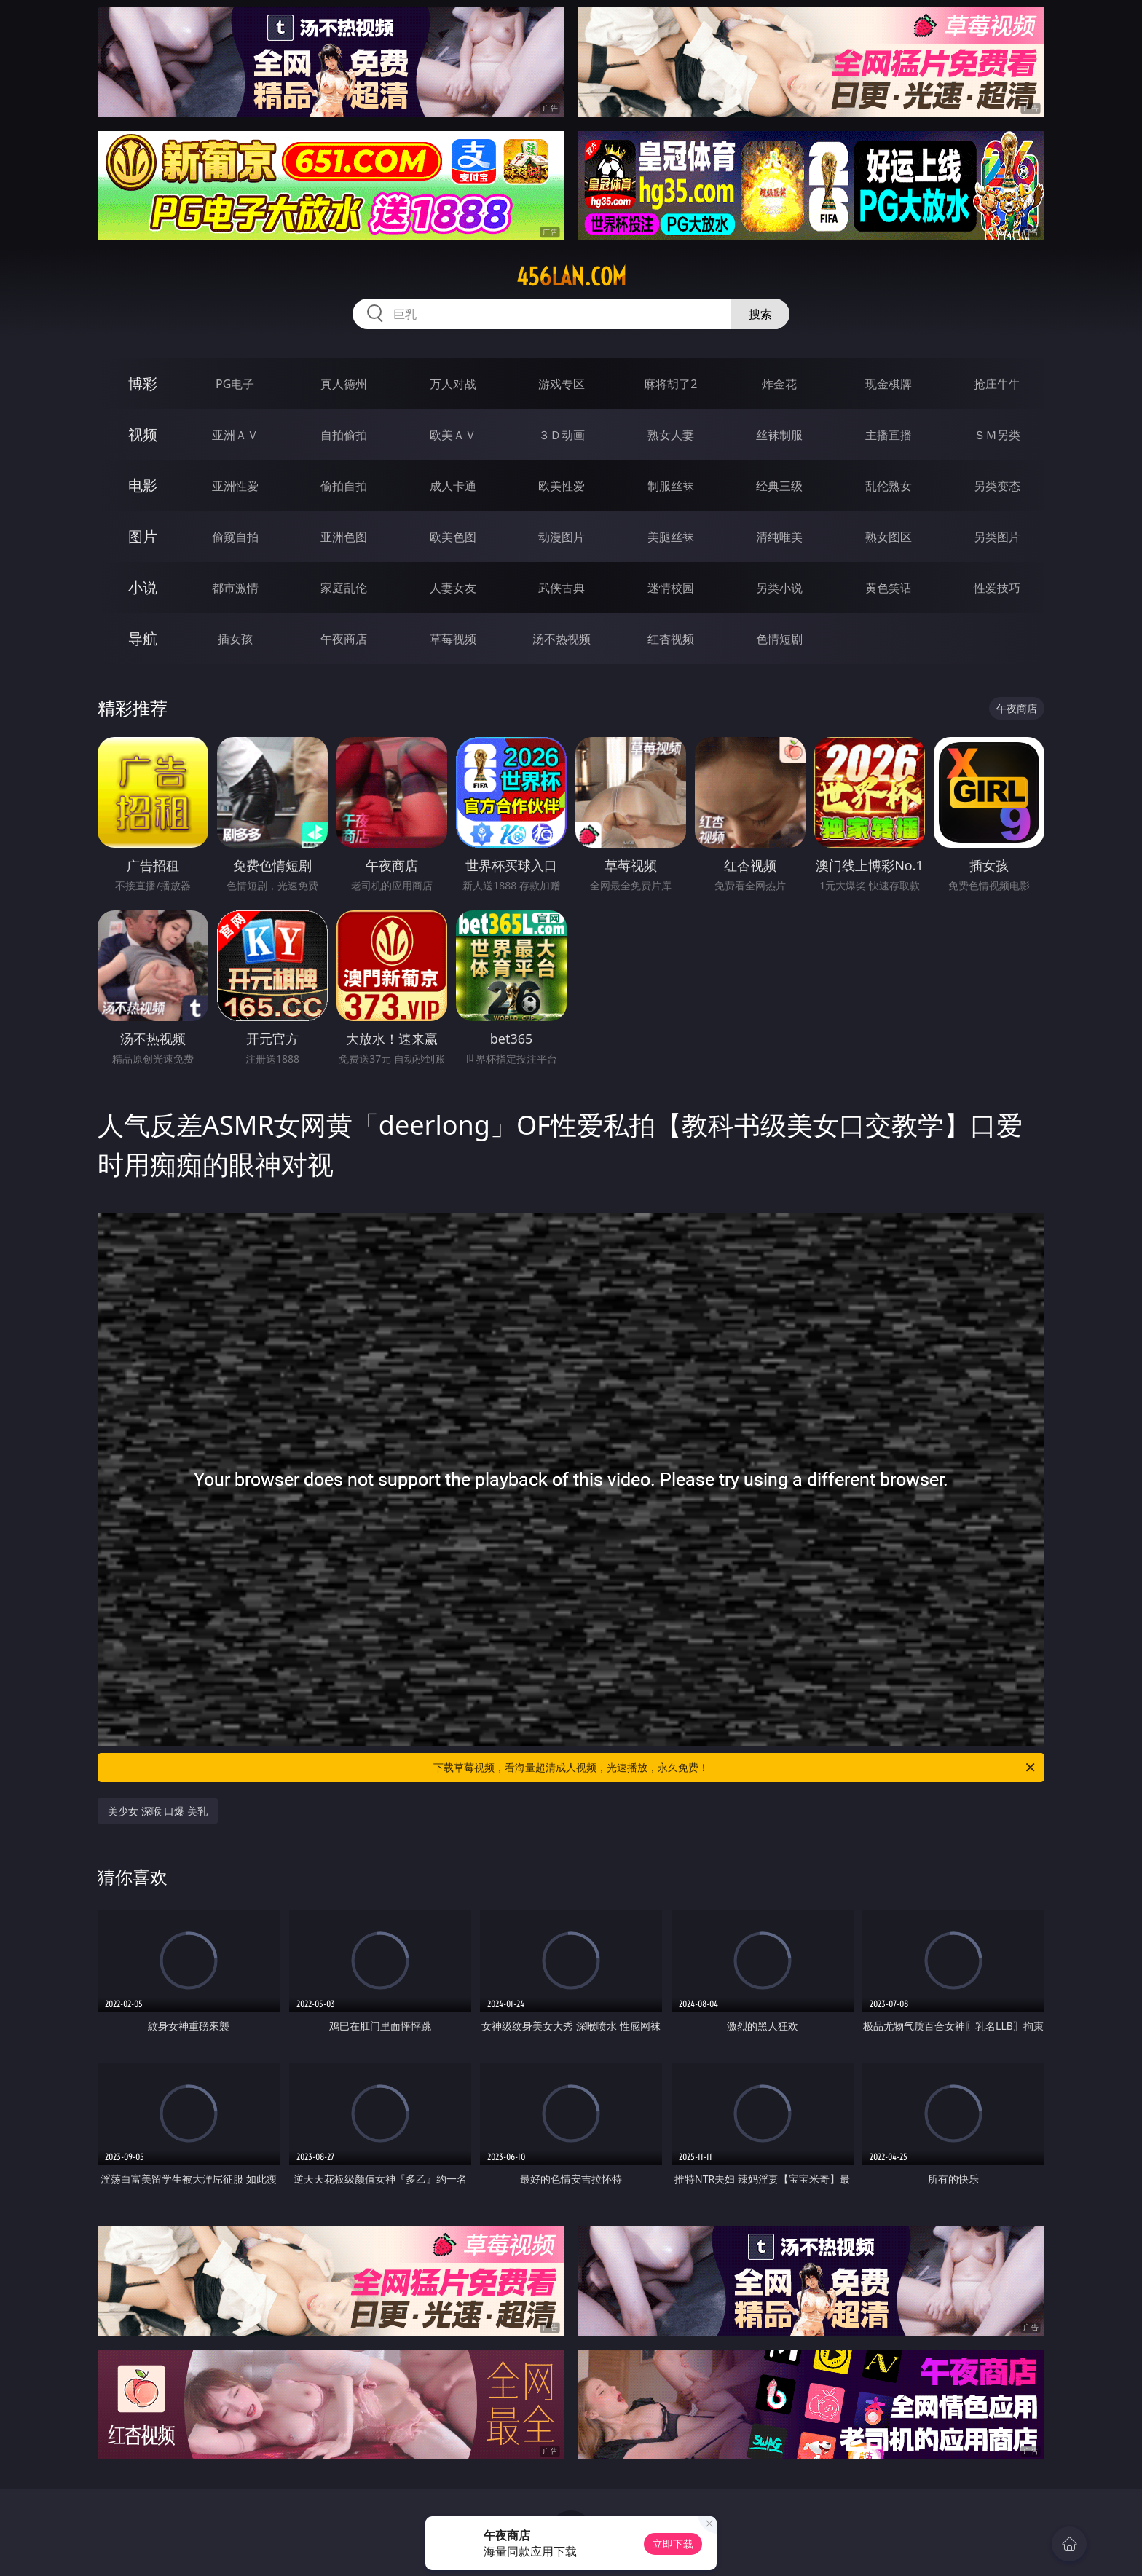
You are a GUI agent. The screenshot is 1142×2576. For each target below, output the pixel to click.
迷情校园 (670, 588)
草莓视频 (453, 639)
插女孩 (235, 639)
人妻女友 (453, 588)
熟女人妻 (670, 435)
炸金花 (779, 384)
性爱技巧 (997, 588)
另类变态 (997, 486)
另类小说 (779, 588)
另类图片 (997, 537)
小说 (142, 587)
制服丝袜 (670, 486)
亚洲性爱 (235, 486)
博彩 (142, 383)
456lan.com (571, 276)
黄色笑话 (888, 588)
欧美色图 (453, 537)
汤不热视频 (561, 639)
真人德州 (343, 384)
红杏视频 (670, 639)
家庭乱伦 (343, 588)
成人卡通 (453, 486)
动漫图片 (561, 537)
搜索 (760, 314)
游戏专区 (561, 384)
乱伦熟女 (888, 486)
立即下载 (673, 2544)
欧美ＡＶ (453, 435)
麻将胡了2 (670, 384)
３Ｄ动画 (561, 435)
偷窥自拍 (235, 537)
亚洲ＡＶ (235, 435)
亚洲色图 (343, 537)
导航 (142, 638)
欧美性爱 (561, 486)
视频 (142, 434)
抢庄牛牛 (997, 384)
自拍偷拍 (343, 435)
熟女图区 (888, 537)
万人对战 (453, 384)
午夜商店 (343, 639)
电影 (142, 485)
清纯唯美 (779, 537)
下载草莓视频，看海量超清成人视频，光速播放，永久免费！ (735, 1767)
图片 (142, 536)
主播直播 (888, 435)
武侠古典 (561, 588)
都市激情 (235, 588)
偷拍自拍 (343, 486)
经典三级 (779, 486)
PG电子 (235, 384)
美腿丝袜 (670, 537)
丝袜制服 (779, 435)
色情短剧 (779, 639)
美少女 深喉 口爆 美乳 (158, 1811)
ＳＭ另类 (997, 435)
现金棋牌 (888, 384)
